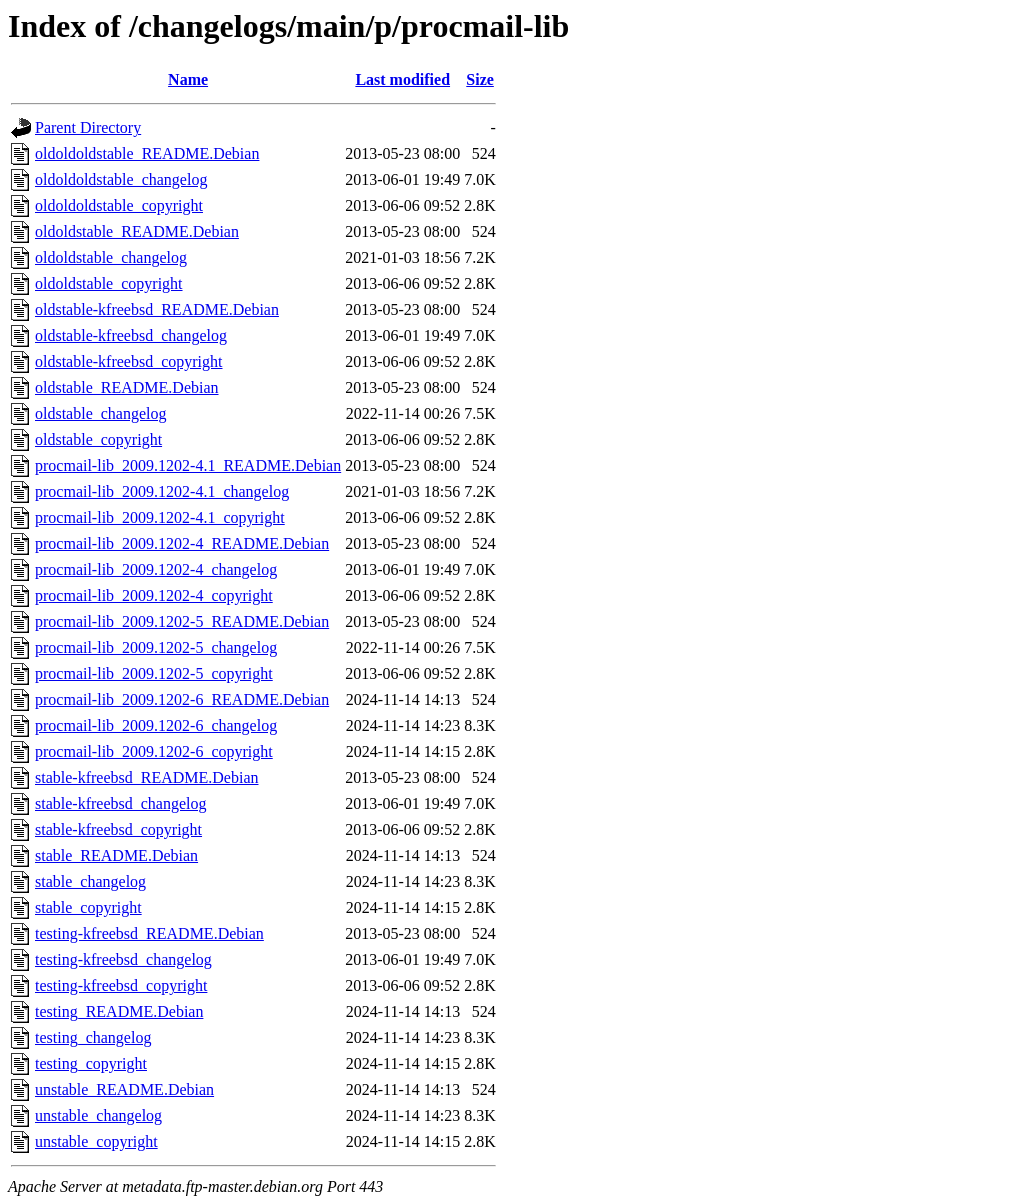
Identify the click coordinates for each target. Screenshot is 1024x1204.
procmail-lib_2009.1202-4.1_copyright (160, 517)
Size (480, 79)
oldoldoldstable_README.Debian (147, 153)
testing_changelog (93, 1037)
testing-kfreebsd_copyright (121, 985)
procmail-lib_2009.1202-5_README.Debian (182, 621)
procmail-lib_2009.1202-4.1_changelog (162, 491)
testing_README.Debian (119, 1011)
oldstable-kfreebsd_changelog (131, 335)
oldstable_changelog (101, 413)
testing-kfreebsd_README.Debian (149, 933)
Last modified (402, 79)
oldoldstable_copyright (109, 283)
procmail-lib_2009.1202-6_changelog (156, 725)
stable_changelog (90, 881)
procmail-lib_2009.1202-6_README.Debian (182, 699)
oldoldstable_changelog (111, 257)
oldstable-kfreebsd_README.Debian (157, 309)
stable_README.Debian (116, 855)
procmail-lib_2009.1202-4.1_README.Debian (188, 465)
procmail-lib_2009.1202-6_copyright (154, 751)
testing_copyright (91, 1063)
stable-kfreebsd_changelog (120, 803)
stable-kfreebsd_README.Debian (147, 777)
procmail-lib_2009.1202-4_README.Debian (182, 543)
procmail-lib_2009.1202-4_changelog (156, 569)
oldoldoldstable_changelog (121, 179)
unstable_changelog (98, 1115)
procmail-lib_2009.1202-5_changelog (156, 647)
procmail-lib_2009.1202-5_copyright (154, 673)
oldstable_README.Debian (127, 387)
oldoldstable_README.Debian (137, 231)
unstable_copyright (96, 1141)
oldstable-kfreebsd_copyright (129, 361)
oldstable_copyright (98, 439)
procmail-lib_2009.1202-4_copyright (154, 595)
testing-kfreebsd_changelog (123, 959)
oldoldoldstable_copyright (119, 205)
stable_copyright (88, 907)
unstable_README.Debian (124, 1089)
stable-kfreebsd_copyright (118, 829)
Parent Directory (88, 127)
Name (188, 79)
